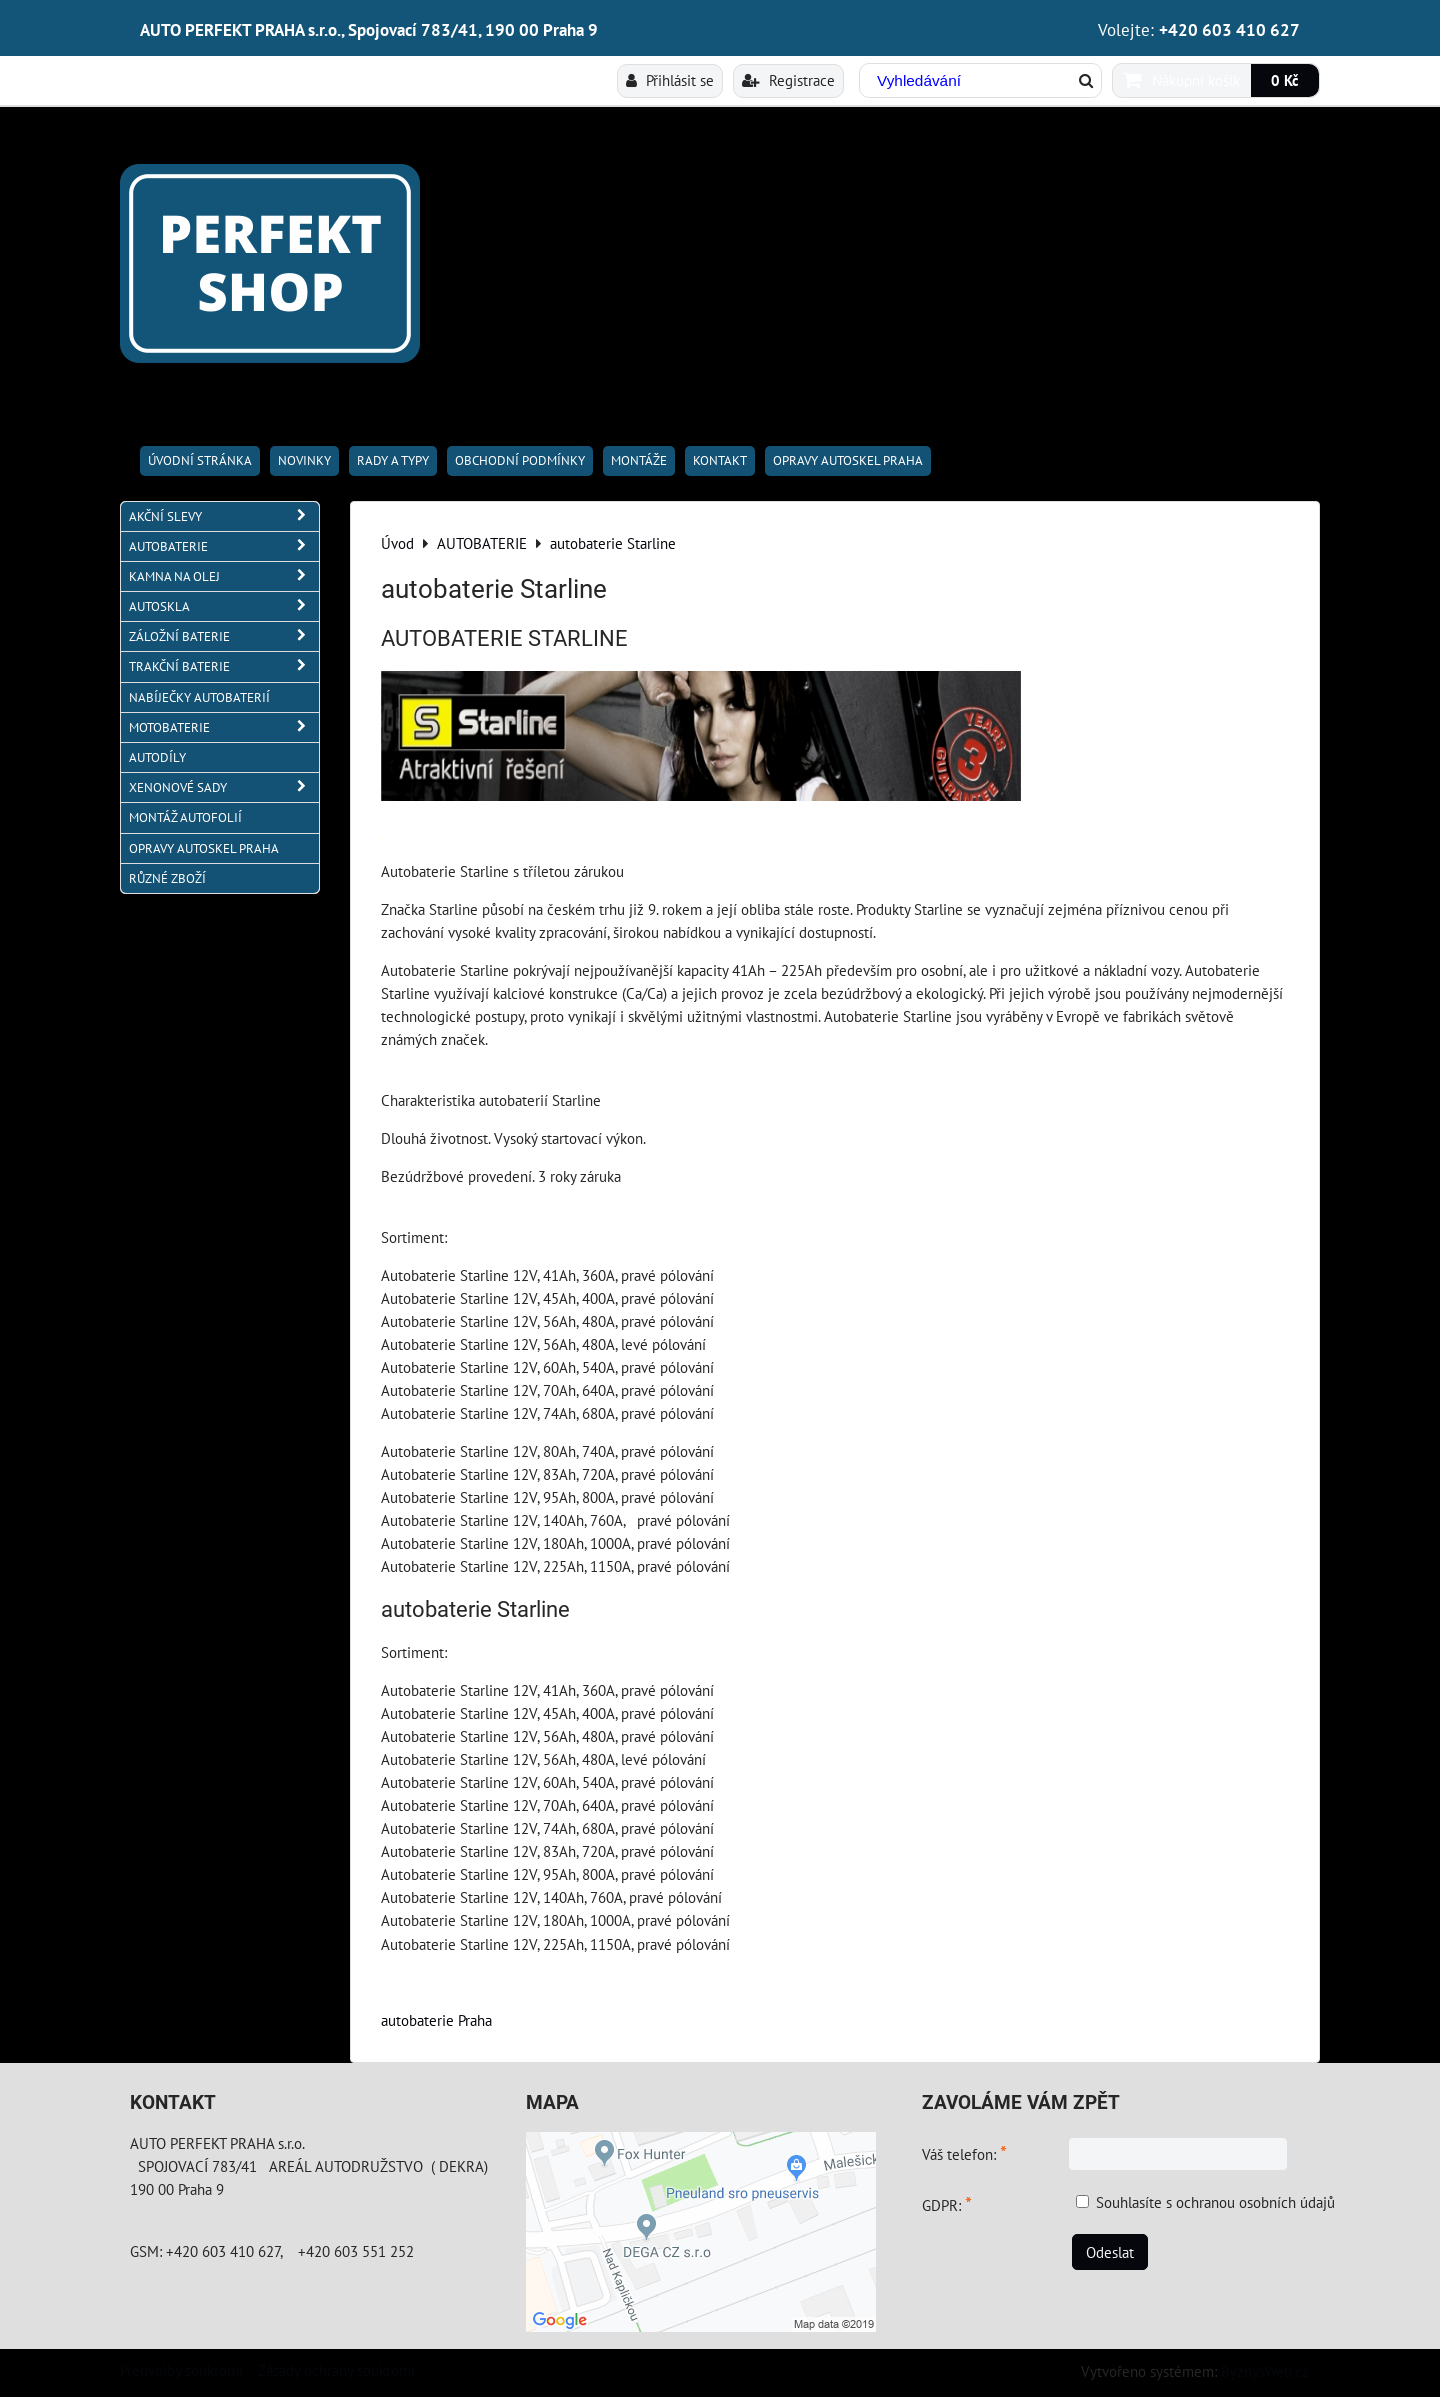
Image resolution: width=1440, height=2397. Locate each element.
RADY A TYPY (393, 460)
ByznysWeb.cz (1265, 2371)
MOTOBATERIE (224, 727)
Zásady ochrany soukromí (336, 2370)
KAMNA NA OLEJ (224, 576)
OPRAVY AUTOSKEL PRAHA (848, 460)
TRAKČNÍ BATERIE (224, 666)
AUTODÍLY (157, 757)
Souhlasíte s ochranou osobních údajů (1215, 2202)
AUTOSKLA (224, 606)
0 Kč (1285, 80)
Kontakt (720, 460)
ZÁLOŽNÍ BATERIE (224, 636)
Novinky (304, 460)
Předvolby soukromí (181, 2370)
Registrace (788, 80)
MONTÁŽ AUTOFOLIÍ (185, 817)
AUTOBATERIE (224, 546)
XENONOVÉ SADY (224, 787)
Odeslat (1110, 2252)
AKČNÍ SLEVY (224, 516)
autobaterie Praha (436, 2020)
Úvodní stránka (200, 460)
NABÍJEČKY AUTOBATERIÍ (199, 697)
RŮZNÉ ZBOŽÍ (167, 878)
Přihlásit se (670, 80)
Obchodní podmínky (520, 460)
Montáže (639, 460)
